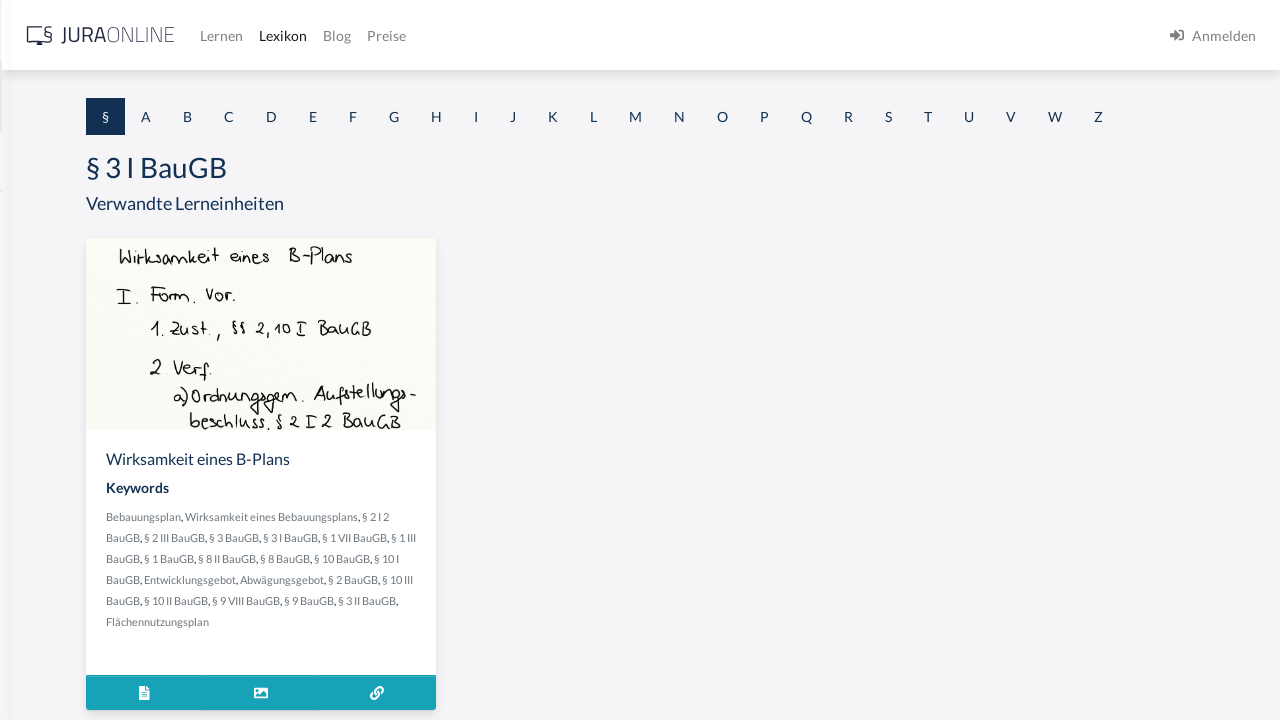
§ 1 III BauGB (551, 595)
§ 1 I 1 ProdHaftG (70, 437)
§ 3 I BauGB (420, 595)
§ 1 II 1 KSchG (58, 662)
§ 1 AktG (42, 212)
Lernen (539, 35)
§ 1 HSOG (46, 392)
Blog (655, 35)
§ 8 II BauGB (422, 616)
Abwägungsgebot (531, 637)
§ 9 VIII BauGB (566, 658)
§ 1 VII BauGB (484, 595)
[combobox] (160, 97)
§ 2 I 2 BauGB (470, 574)
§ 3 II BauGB (438, 679)
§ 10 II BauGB (496, 658)
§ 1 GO (37, 302)
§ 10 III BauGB (426, 658)
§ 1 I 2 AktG (51, 482)
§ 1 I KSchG (51, 617)
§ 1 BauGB (48, 257)
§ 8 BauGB (480, 616)
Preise (704, 35)
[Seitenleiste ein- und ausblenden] (288, 30)
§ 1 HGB (41, 347)
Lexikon (601, 35)
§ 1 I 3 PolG (51, 572)
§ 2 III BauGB (536, 574)
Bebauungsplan (392, 553)
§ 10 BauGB (537, 616)
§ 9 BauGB (380, 679)
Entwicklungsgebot (439, 637)
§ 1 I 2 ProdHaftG (70, 527)
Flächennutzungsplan (522, 679)
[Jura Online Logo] (419, 35)
